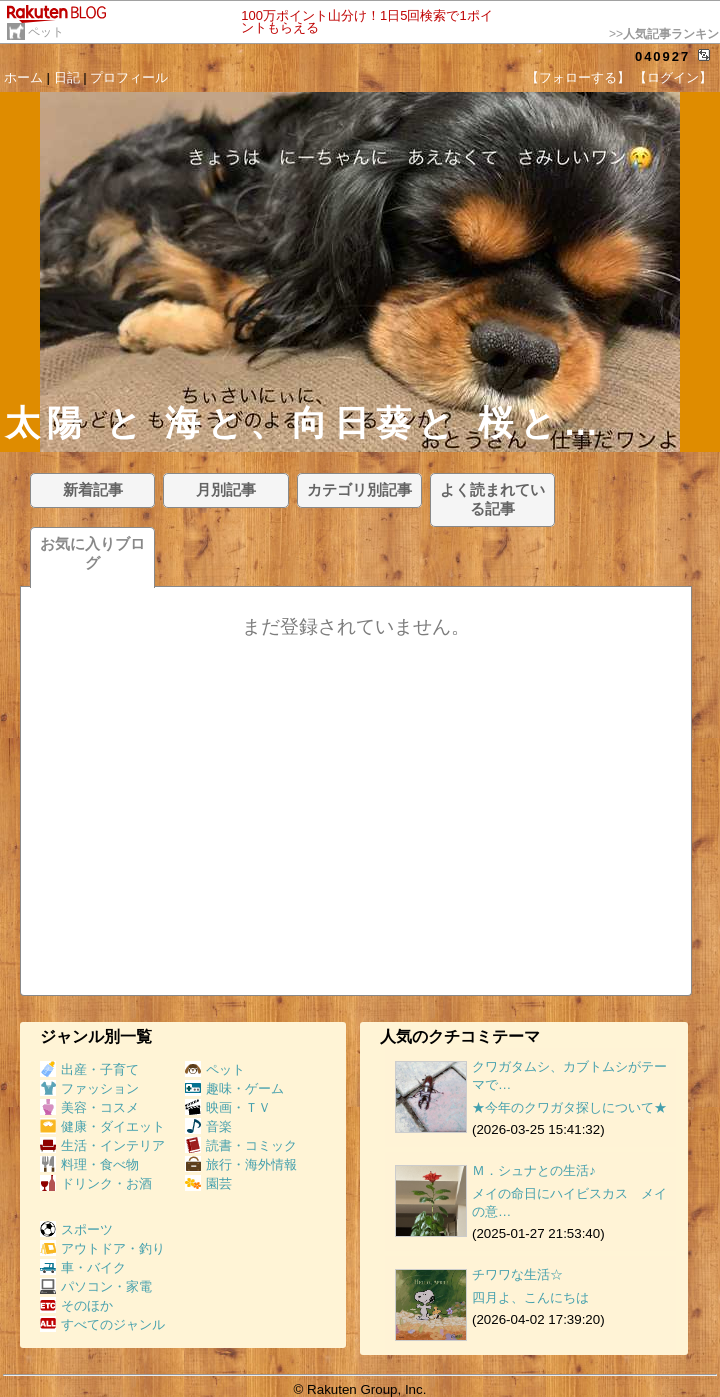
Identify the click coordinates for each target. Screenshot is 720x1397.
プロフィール (129, 77)
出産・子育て (89, 1069)
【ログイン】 (673, 77)
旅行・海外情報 (241, 1164)
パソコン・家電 (96, 1286)
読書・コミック (241, 1145)
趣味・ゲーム (234, 1088)
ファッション (89, 1088)
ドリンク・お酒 (96, 1183)
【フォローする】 (578, 77)
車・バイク (83, 1267)
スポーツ (76, 1229)
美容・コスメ (89, 1107)
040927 (662, 56)
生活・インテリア (102, 1145)
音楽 (208, 1126)
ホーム (23, 77)
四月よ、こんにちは (530, 1297)
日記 (67, 77)
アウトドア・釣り (102, 1248)
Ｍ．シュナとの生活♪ (534, 1170)
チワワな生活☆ (517, 1274)
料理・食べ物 (89, 1164)
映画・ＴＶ (228, 1107)
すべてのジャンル (102, 1324)
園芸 (208, 1183)
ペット (46, 32)
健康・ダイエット (102, 1126)
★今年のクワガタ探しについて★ (569, 1107)
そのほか (76, 1305)
